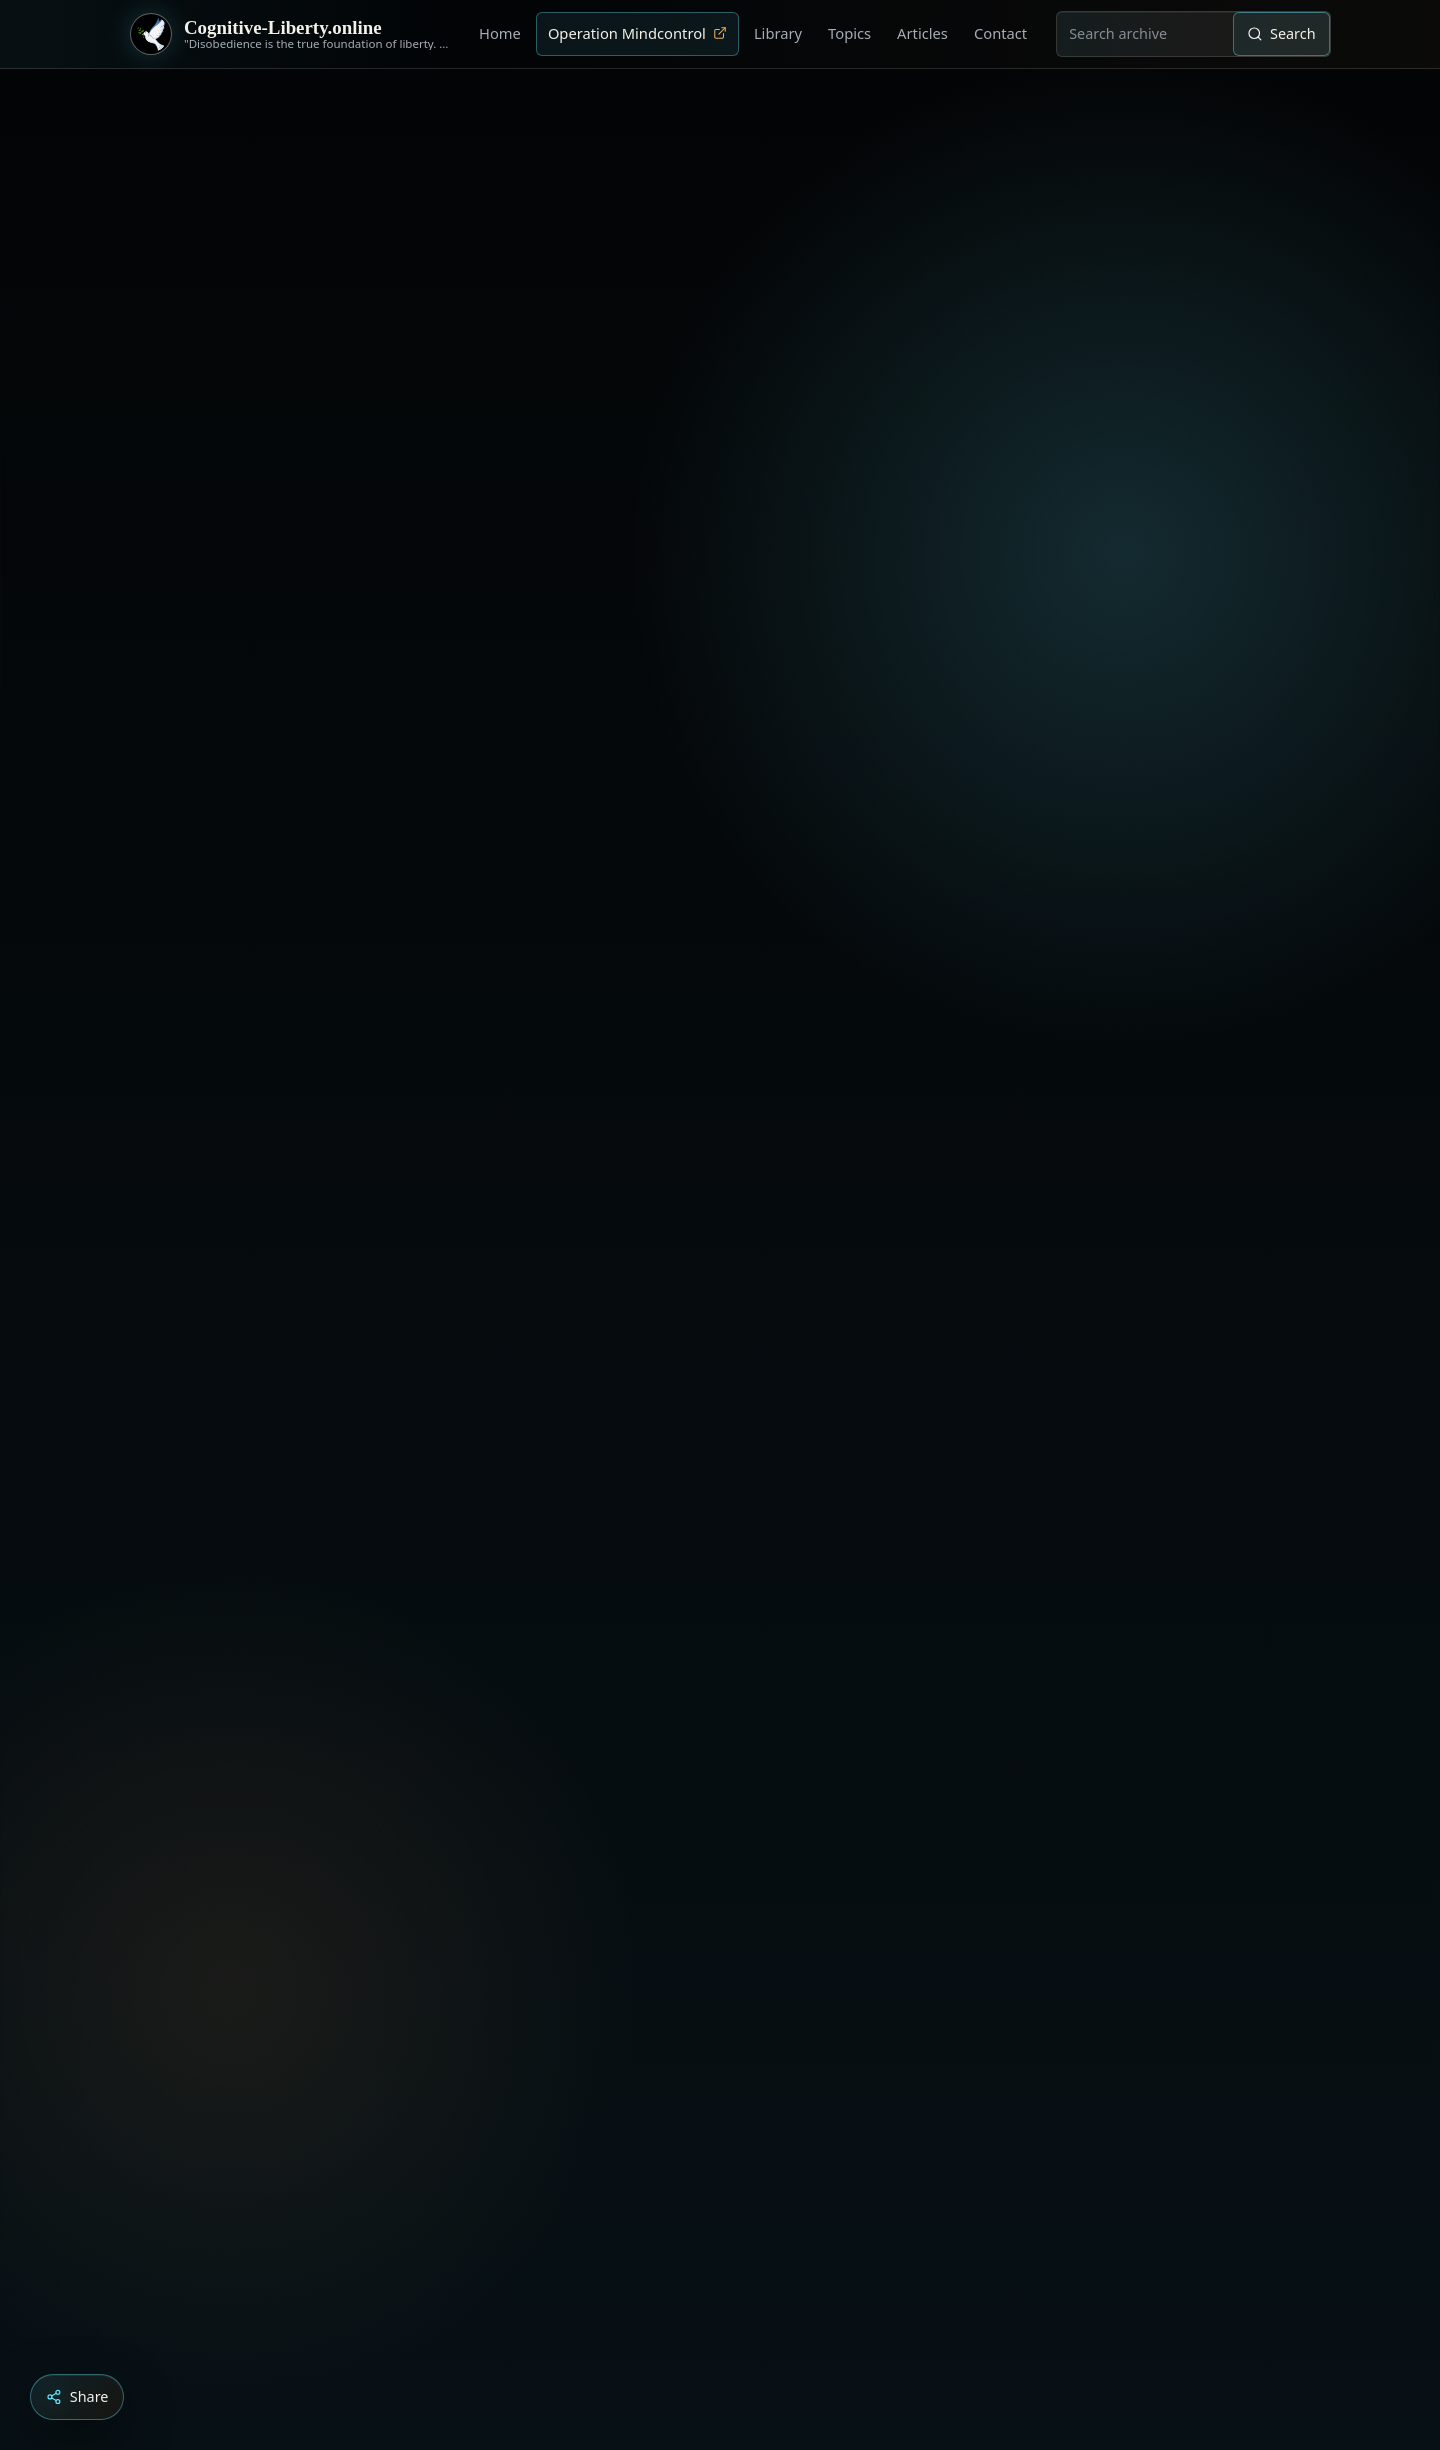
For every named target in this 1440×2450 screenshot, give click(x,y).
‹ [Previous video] (1192, 1874)
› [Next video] (1232, 1874)
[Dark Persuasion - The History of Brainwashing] (758, 2338)
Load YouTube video (631, 2208)
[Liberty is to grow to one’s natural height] (738, 2338)
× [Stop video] (1272, 1874)
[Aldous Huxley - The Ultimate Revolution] (690, 2338)
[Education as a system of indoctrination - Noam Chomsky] (718, 2338)
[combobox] (1145, 34)
